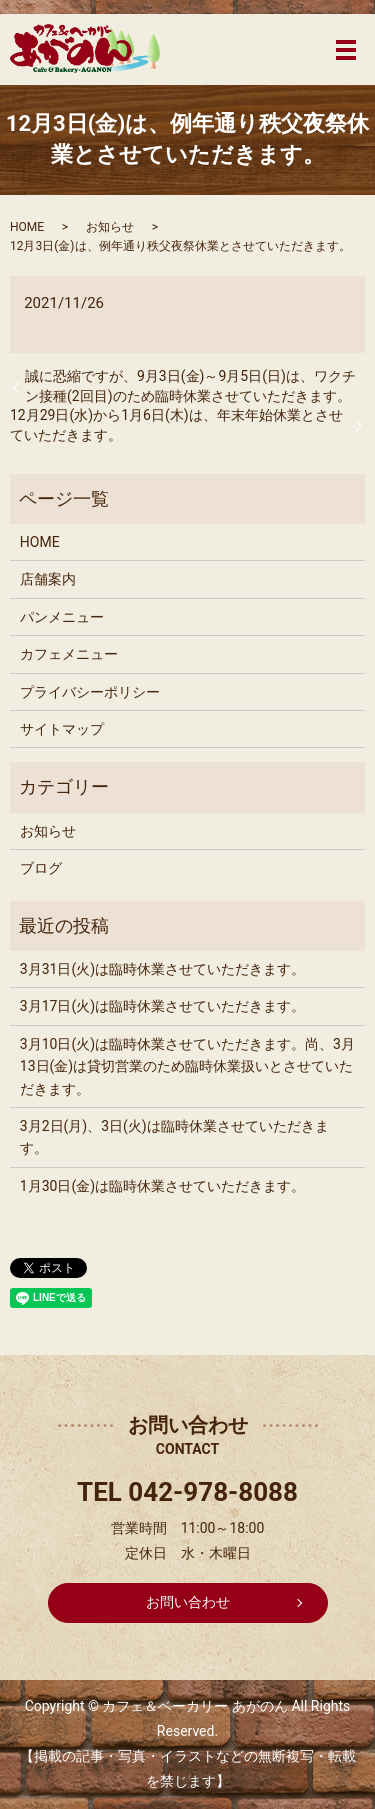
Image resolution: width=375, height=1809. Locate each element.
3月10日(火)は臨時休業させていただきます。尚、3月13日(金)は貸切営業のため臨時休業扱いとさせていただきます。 (187, 1066)
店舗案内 (48, 579)
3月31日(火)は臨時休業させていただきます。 (162, 969)
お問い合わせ (188, 1602)
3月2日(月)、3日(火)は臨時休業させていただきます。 (174, 1137)
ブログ (41, 868)
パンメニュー (62, 617)
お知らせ (110, 227)
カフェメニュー (69, 654)
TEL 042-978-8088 (187, 1492)
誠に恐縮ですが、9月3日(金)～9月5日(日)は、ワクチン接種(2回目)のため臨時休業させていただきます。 (190, 386)
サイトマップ (62, 729)
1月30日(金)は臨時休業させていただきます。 (162, 1186)
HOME (27, 227)
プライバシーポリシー (90, 692)
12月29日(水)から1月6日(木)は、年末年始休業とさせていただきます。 (176, 425)
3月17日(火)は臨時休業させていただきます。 (162, 1006)
